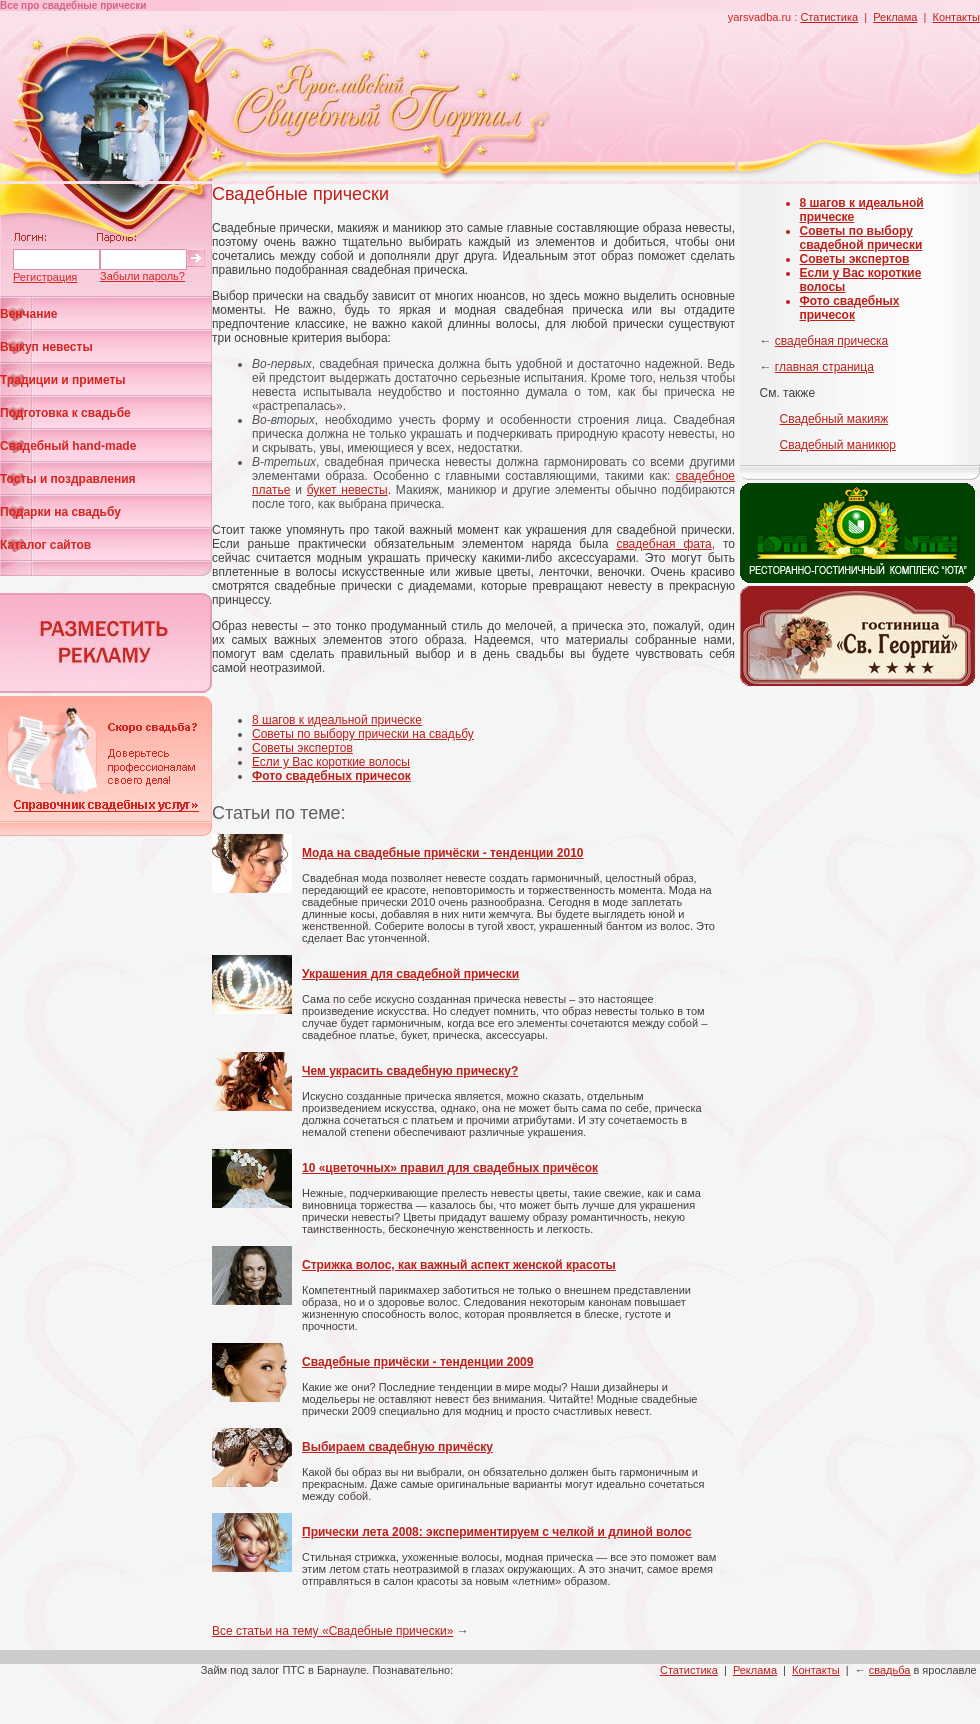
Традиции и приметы (63, 380)
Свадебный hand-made (68, 446)
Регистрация (45, 277)
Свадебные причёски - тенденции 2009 (417, 1362)
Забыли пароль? (142, 276)
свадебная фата (663, 544)
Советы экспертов (302, 748)
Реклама (895, 17)
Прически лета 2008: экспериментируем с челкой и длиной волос (497, 1532)
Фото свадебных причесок (850, 308)
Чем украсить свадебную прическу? (410, 1071)
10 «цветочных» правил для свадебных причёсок (450, 1168)
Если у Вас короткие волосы (331, 762)
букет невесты (347, 490)
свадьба (890, 1670)
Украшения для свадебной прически (410, 974)
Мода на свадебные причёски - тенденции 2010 (442, 853)
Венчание (29, 314)
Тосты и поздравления (68, 479)
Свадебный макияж (834, 419)
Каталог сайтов (45, 545)
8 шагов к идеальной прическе (337, 720)
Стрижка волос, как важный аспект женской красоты (459, 1265)
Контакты (956, 17)
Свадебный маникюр (838, 445)
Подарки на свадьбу (60, 512)
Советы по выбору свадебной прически (861, 238)
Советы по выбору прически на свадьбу (363, 734)
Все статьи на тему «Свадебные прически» (332, 1631)
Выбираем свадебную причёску (397, 1447)
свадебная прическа (831, 341)
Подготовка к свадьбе (65, 413)
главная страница (824, 367)
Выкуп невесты (46, 347)
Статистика (829, 17)
